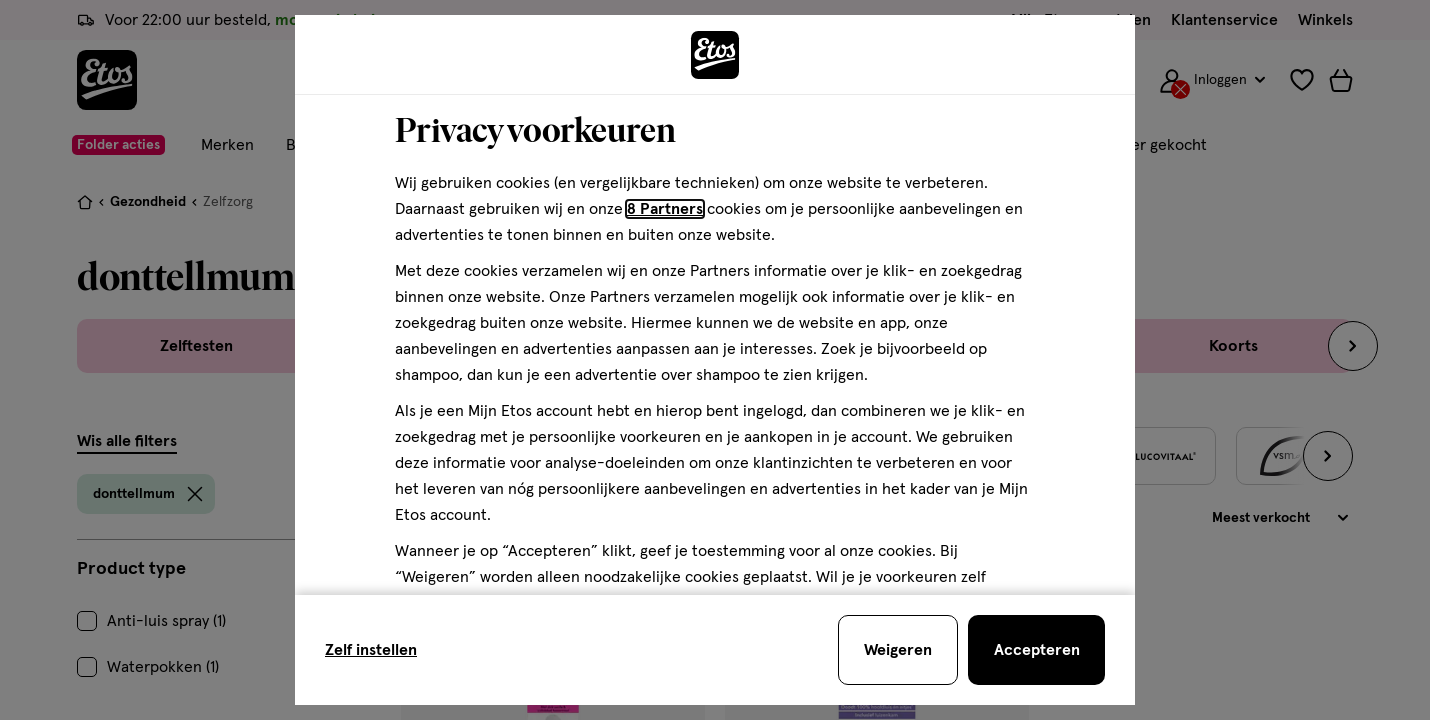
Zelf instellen (371, 650)
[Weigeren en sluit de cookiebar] (898, 650)
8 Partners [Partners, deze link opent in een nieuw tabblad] (665, 209)
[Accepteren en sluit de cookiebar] (1036, 650)
